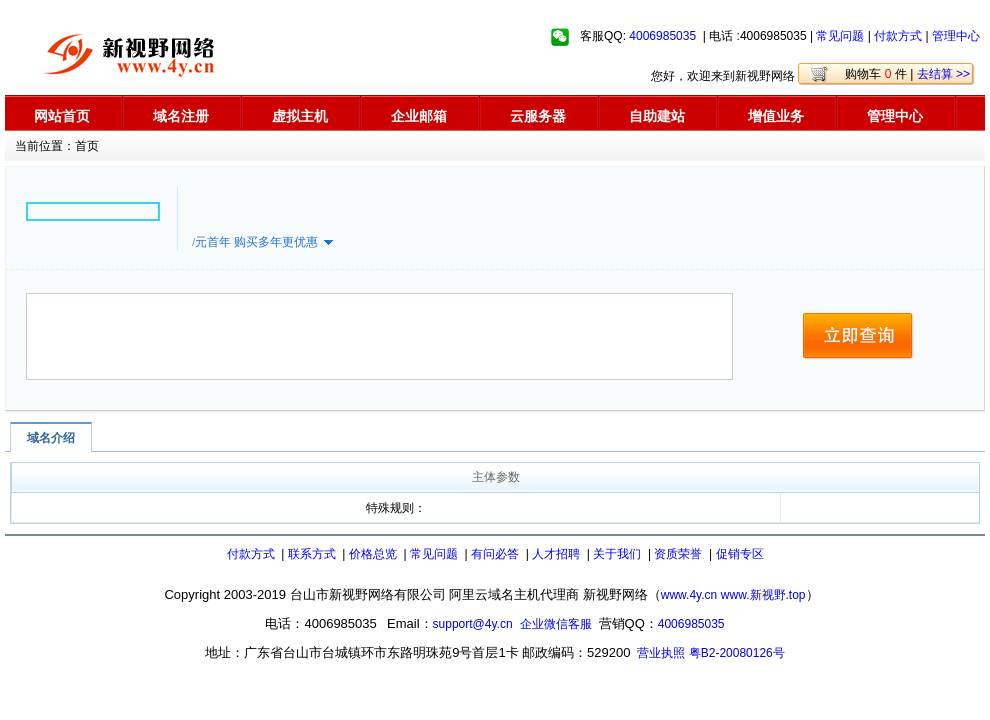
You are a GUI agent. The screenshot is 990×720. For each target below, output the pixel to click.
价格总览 (373, 554)
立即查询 (858, 336)
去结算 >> (943, 74)
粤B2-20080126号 (737, 653)
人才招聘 (556, 554)
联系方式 (312, 554)
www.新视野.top (763, 595)
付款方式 (898, 36)
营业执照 (661, 653)
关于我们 (617, 554)
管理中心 (956, 36)
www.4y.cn (689, 595)
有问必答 (495, 554)
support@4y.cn (473, 624)
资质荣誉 (678, 554)
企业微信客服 (556, 624)
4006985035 (662, 36)
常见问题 (840, 36)
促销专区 (740, 554)
